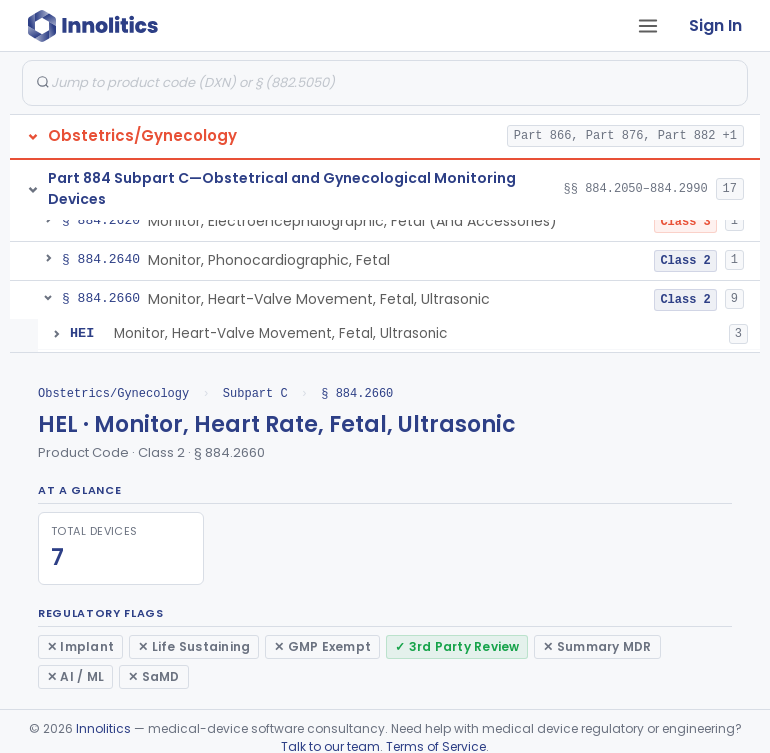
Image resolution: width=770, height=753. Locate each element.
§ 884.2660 (357, 393)
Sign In (715, 25)
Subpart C (255, 393)
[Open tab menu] (648, 26)
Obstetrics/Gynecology (113, 393)
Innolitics (103, 728)
